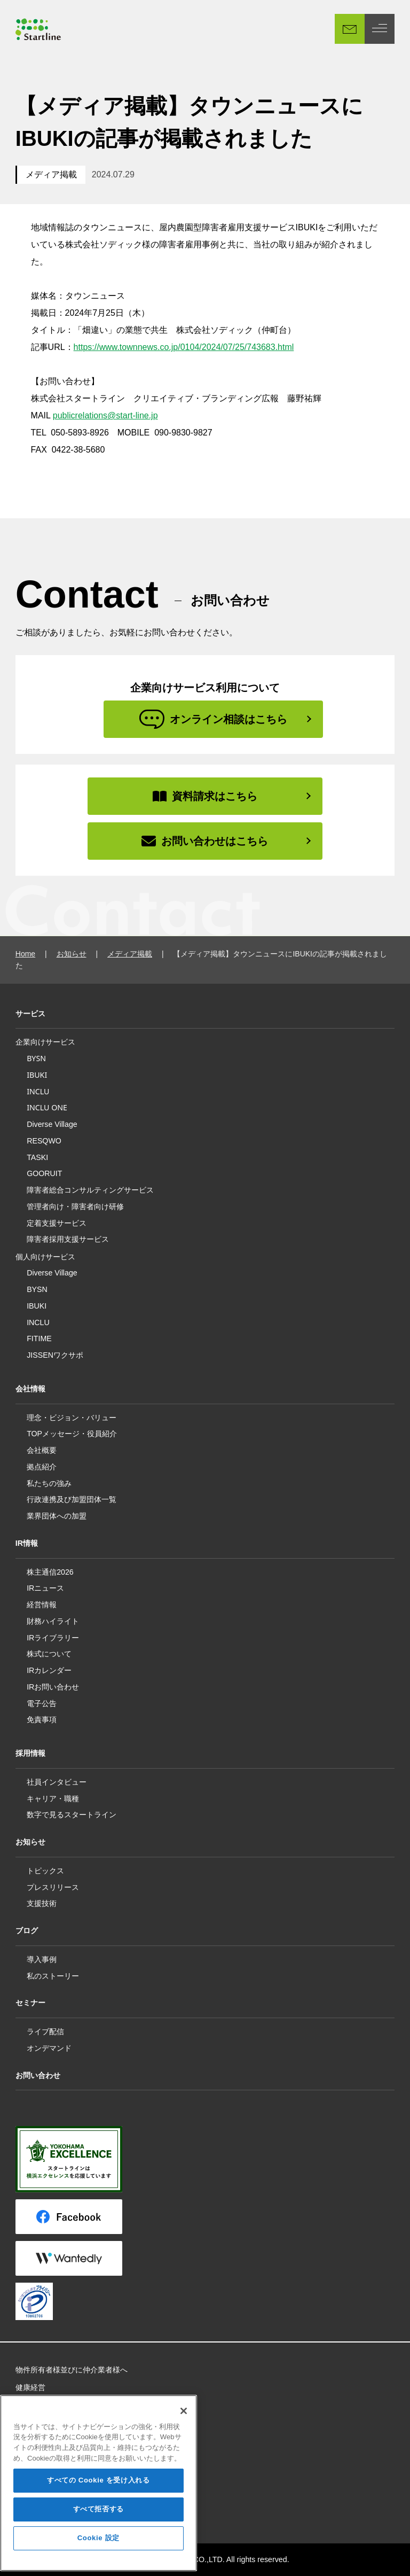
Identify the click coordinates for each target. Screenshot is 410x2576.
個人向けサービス (45, 1256)
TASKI (37, 1157)
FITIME (39, 1338)
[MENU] (380, 29)
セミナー (30, 2002)
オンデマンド (49, 2048)
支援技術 (42, 1903)
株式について (49, 1653)
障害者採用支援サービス (68, 1239)
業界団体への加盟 (56, 1516)
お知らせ (71, 954)
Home (25, 954)
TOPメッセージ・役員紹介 (72, 1433)
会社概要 (42, 1450)
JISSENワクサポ (55, 1355)
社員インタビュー (56, 1782)
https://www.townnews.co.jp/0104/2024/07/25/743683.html (184, 347)
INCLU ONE (47, 1107)
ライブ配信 (45, 2031)
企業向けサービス (45, 1042)
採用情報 (30, 1753)
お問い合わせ (37, 2075)
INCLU (38, 1091)
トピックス (45, 1870)
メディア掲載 (51, 174)
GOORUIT (44, 1173)
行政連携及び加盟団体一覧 (71, 1499)
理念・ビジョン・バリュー (71, 1417)
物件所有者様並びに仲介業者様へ (71, 2369)
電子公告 (42, 1703)
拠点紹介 (42, 1466)
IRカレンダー (49, 1670)
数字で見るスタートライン (71, 1814)
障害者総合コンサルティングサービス (90, 1190)
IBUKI (37, 1075)
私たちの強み (49, 1483)
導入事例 (42, 1959)
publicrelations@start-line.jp (105, 415)
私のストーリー (53, 1976)
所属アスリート (41, 2404)
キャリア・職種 (53, 1798)
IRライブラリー (53, 1637)
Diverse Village (52, 1124)
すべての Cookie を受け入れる (98, 2496)
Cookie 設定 (98, 2554)
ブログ (26, 1930)
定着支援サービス (56, 1223)
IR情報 (26, 1543)
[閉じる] (183, 2426)
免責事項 (42, 1719)
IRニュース (45, 1588)
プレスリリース (53, 1887)
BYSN (36, 1058)
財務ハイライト (53, 1621)
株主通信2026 (50, 1572)
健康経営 (30, 2387)
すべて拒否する (98, 2525)
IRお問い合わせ (53, 1687)
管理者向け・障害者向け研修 (75, 1206)
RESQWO (44, 1141)
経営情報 (42, 1604)
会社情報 (30, 1388)
